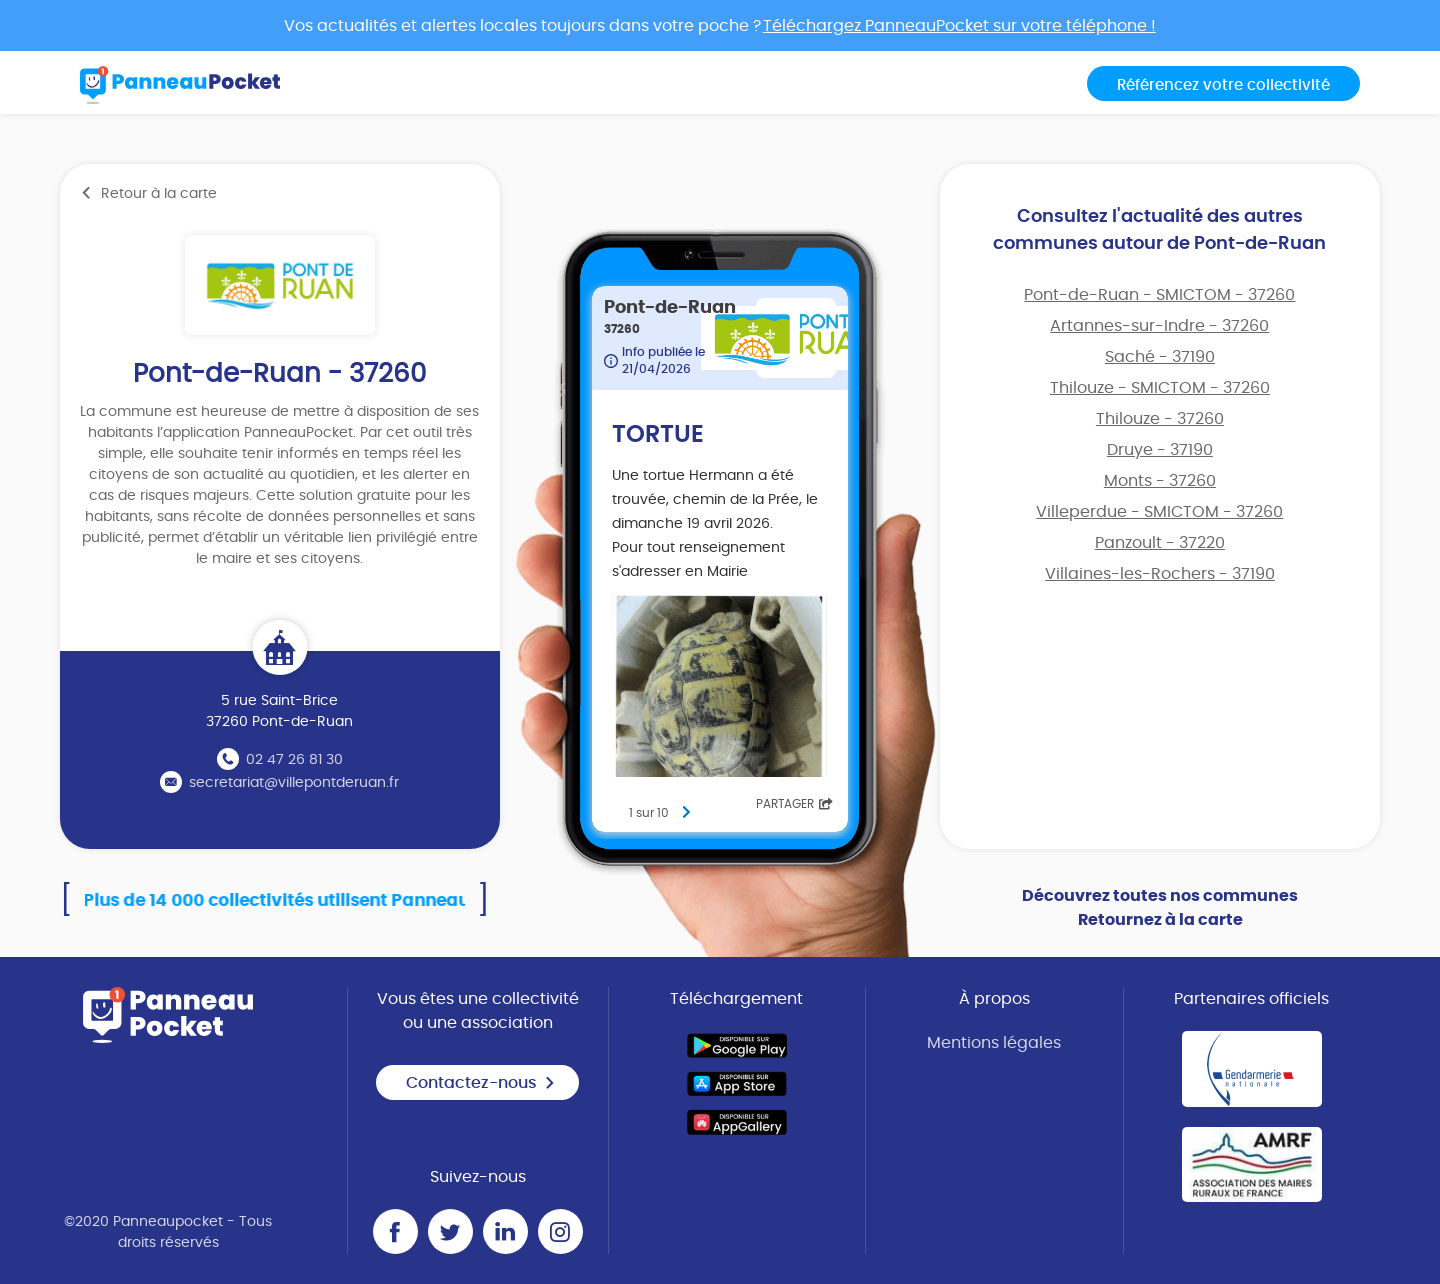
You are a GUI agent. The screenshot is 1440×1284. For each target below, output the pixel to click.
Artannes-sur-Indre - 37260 (1159, 326)
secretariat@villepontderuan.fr (294, 783)
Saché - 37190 (1160, 357)
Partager (794, 804)
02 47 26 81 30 (294, 760)
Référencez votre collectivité (1223, 85)
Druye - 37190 (1160, 450)
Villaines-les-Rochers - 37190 (1160, 574)
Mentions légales (994, 1043)
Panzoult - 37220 (1160, 543)
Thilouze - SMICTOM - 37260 (1160, 388)
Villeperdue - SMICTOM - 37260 (1159, 512)
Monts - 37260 (1160, 481)
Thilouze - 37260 (1160, 419)
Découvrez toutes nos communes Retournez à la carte (1160, 908)
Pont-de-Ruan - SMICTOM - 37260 (1159, 295)
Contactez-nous (481, 1083)
